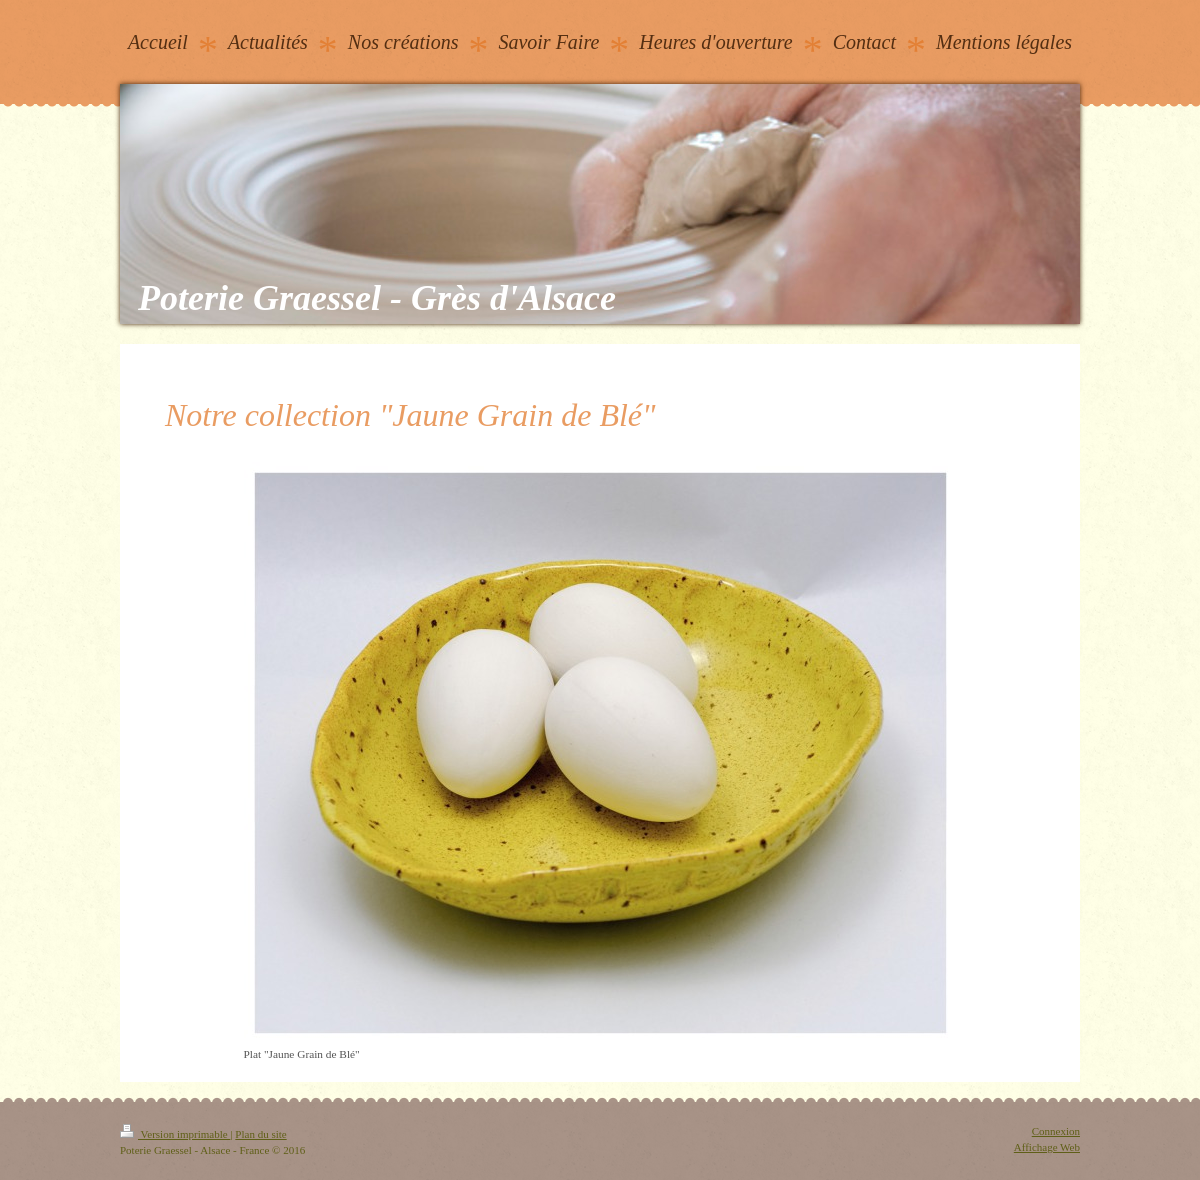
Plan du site (260, 1134)
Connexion (1056, 1131)
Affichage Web (1047, 1147)
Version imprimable (175, 1134)
